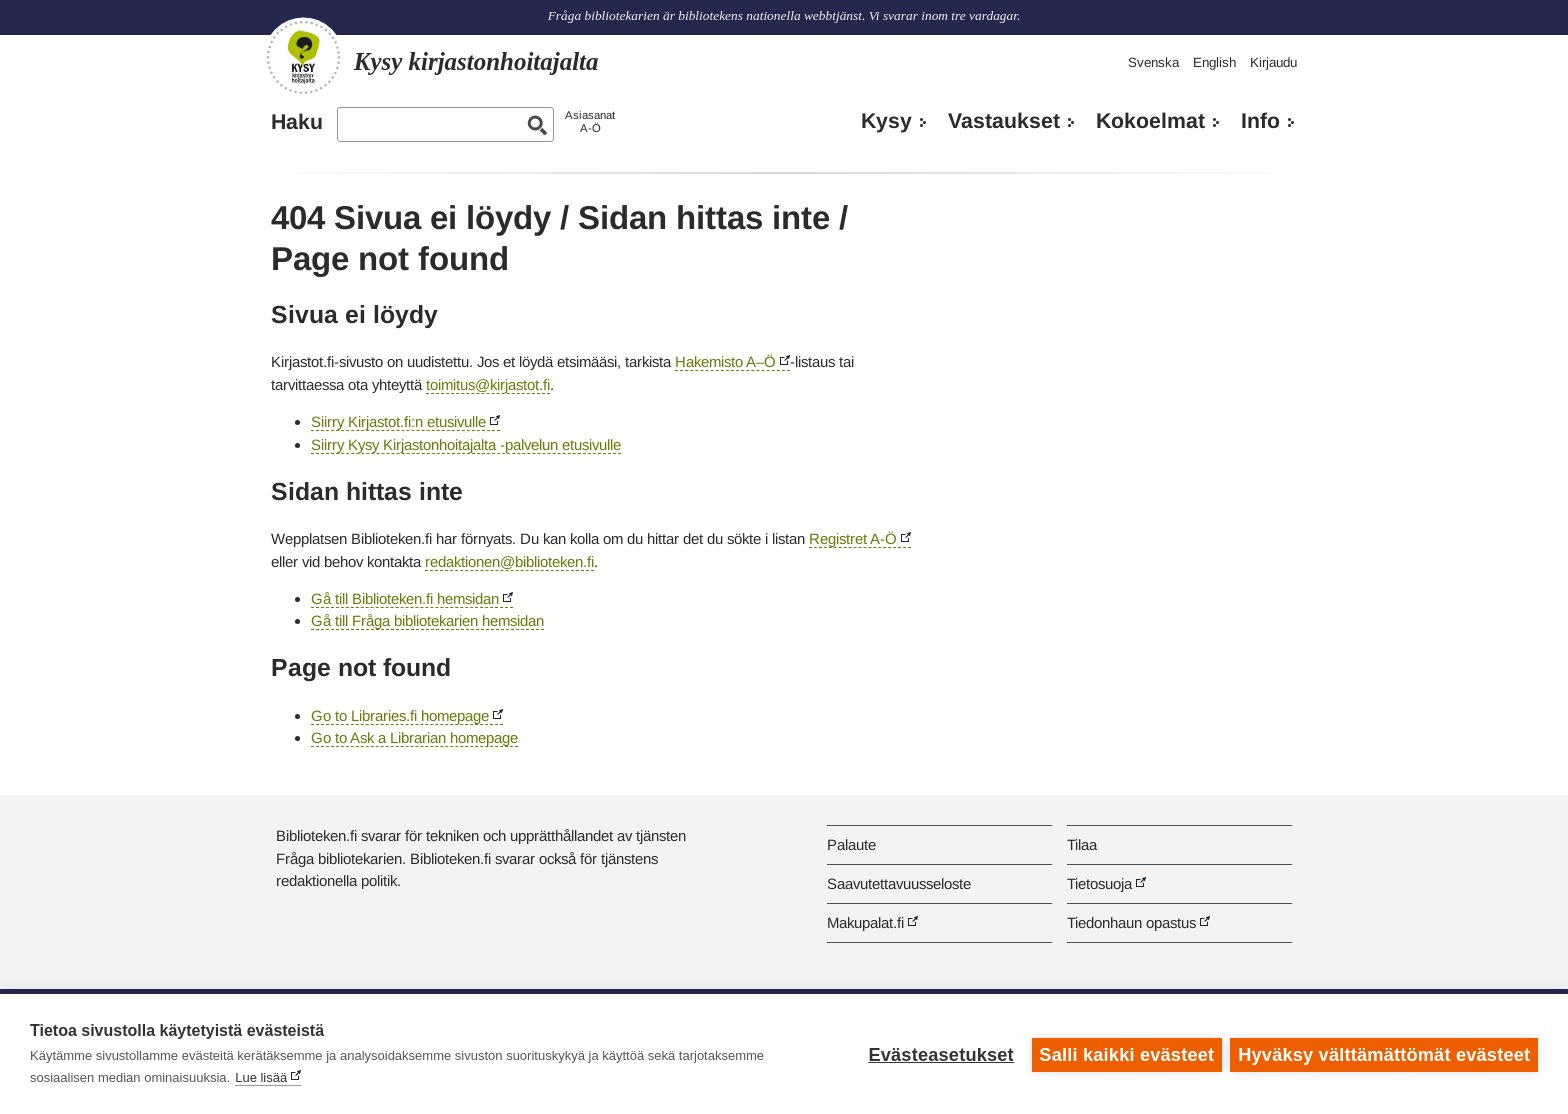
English (1214, 62)
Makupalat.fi (865, 922)
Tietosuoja (1099, 883)
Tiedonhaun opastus (1131, 922)
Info (1260, 121)
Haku (297, 122)
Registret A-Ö (853, 538)
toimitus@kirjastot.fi (488, 384)
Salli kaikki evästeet (1125, 1054)
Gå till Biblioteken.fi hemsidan (405, 598)
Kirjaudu (1273, 62)
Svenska (1153, 62)
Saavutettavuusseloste (899, 883)
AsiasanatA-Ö (590, 121)
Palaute (851, 844)
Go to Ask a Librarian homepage (414, 737)
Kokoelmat (1150, 121)
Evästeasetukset (939, 1054)
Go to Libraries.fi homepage (400, 715)
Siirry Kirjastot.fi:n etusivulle (398, 421)
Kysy (886, 121)
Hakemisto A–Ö (725, 361)
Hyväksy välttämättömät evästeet (1384, 1054)
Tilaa (1082, 844)
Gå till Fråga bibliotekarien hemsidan (427, 620)
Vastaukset (1004, 121)
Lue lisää (261, 1077)
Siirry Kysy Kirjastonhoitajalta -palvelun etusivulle (466, 444)
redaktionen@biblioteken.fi (509, 561)
